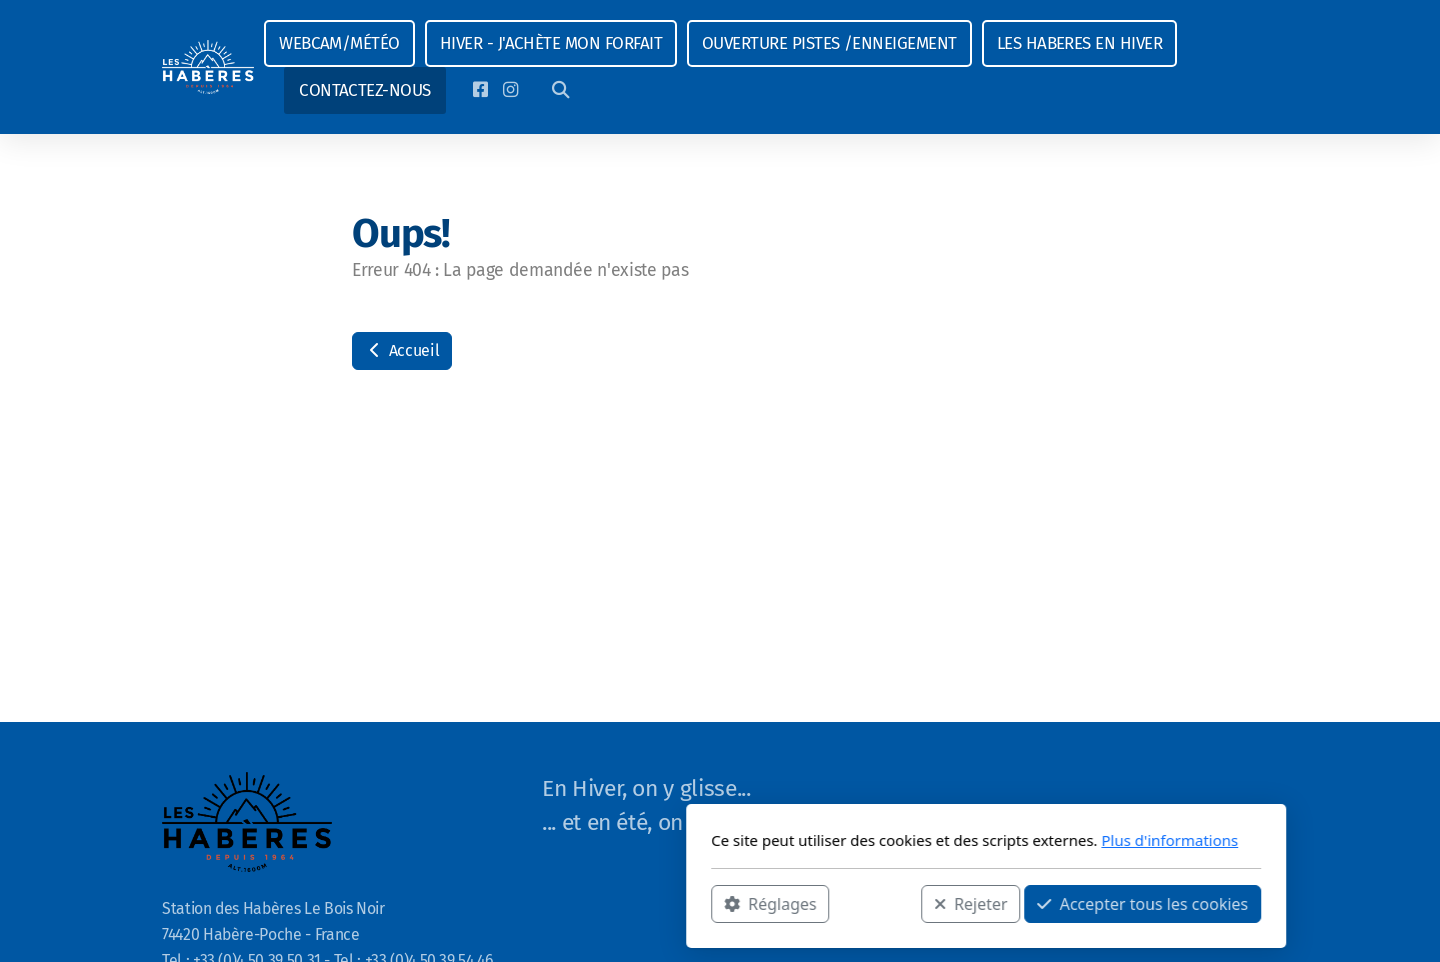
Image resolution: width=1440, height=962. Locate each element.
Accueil (402, 350)
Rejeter (705, 903)
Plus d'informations (903, 840)
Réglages (504, 903)
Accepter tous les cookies (876, 903)
